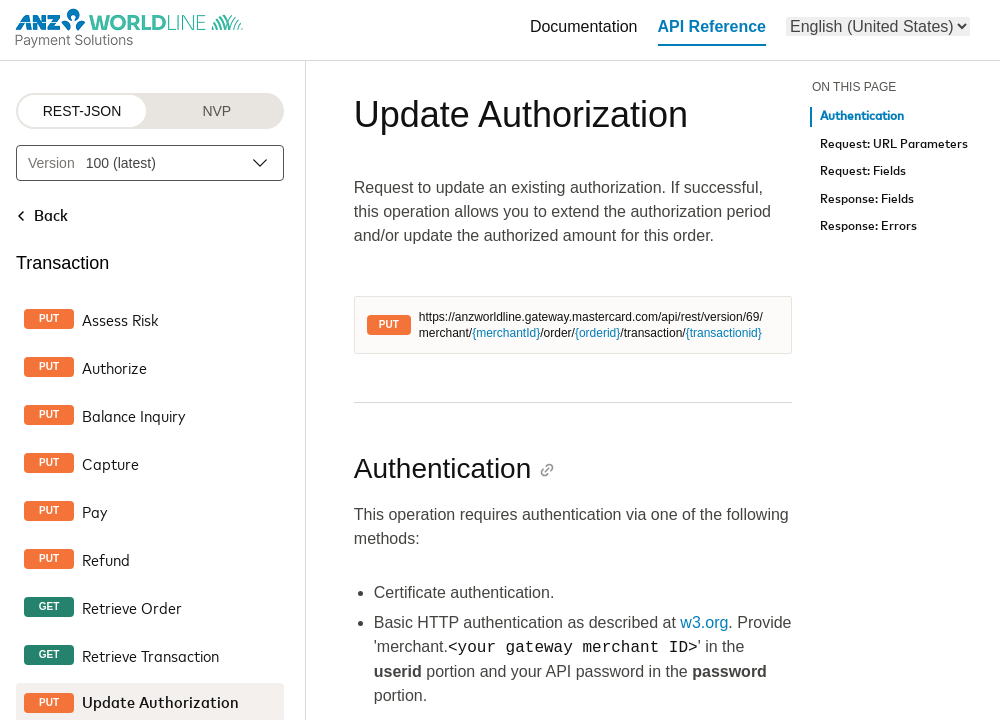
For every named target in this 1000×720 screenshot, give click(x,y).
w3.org (704, 622)
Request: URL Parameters (894, 144)
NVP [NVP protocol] (216, 111)
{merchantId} (506, 333)
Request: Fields (863, 171)
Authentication (862, 116)
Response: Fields (867, 199)
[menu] (878, 26)
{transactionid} (724, 333)
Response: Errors (868, 226)
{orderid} (597, 333)
